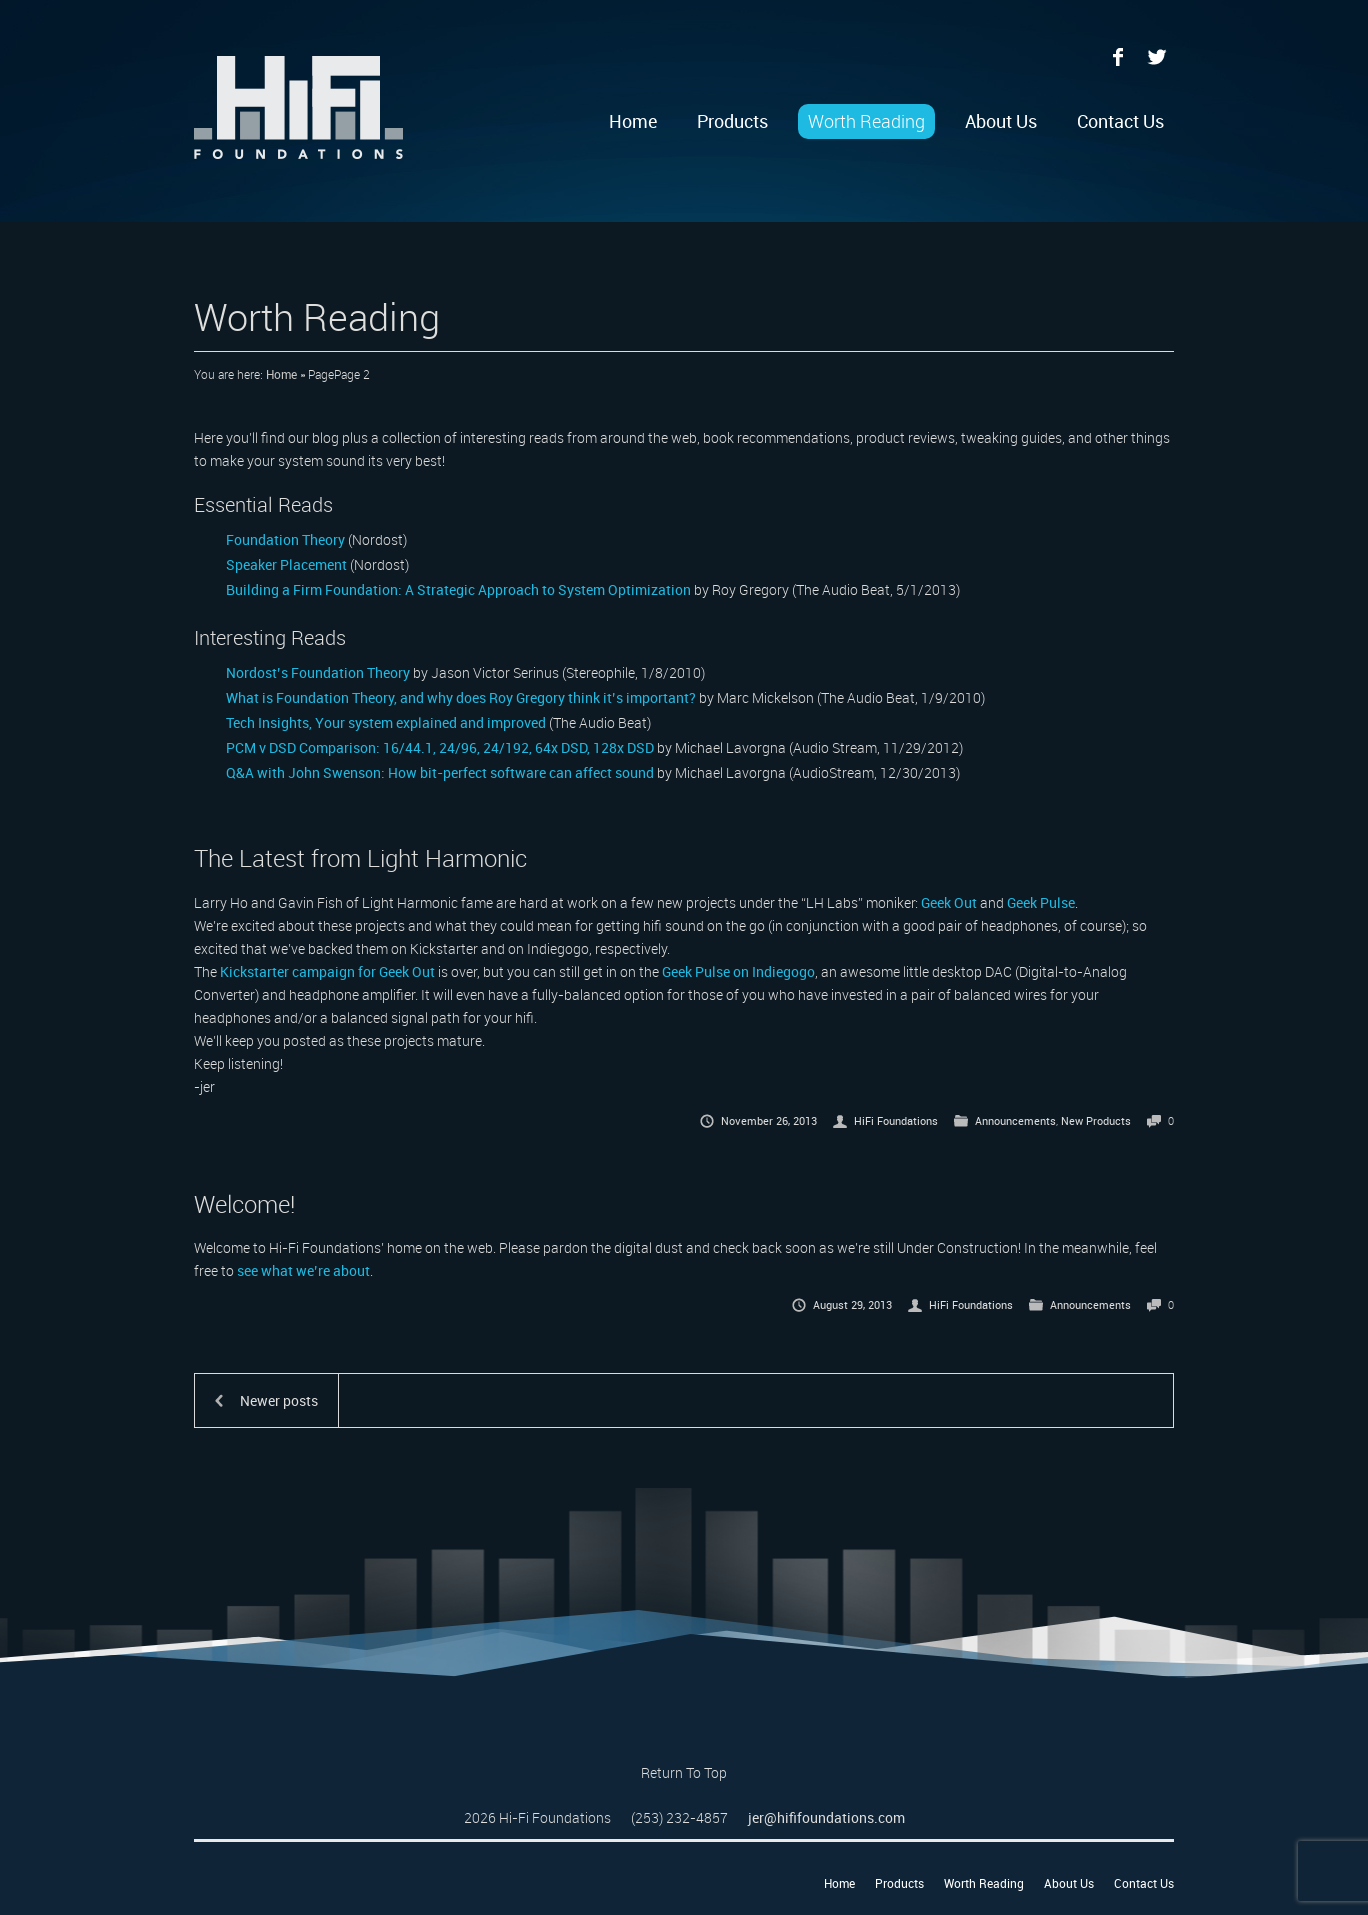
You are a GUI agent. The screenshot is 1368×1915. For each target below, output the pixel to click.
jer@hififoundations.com (826, 1817)
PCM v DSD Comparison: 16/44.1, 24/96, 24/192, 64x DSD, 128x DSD (440, 747)
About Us (1001, 121)
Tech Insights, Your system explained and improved (386, 722)
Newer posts (279, 1400)
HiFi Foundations (896, 1120)
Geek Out (949, 902)
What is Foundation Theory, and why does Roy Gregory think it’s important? (461, 697)
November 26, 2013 (769, 1120)
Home (633, 121)
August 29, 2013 (852, 1304)
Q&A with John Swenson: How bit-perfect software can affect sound (440, 772)
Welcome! (244, 1204)
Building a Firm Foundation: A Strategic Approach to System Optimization (458, 589)
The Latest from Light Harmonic (360, 858)
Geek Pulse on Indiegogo (738, 971)
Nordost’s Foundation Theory (318, 672)
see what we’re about (303, 1270)
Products (732, 121)
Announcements (1015, 1120)
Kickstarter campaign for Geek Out (327, 971)
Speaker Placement (286, 564)
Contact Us (1120, 121)
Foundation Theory (285, 539)
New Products (1096, 1120)
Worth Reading (866, 121)
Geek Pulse (1041, 902)
